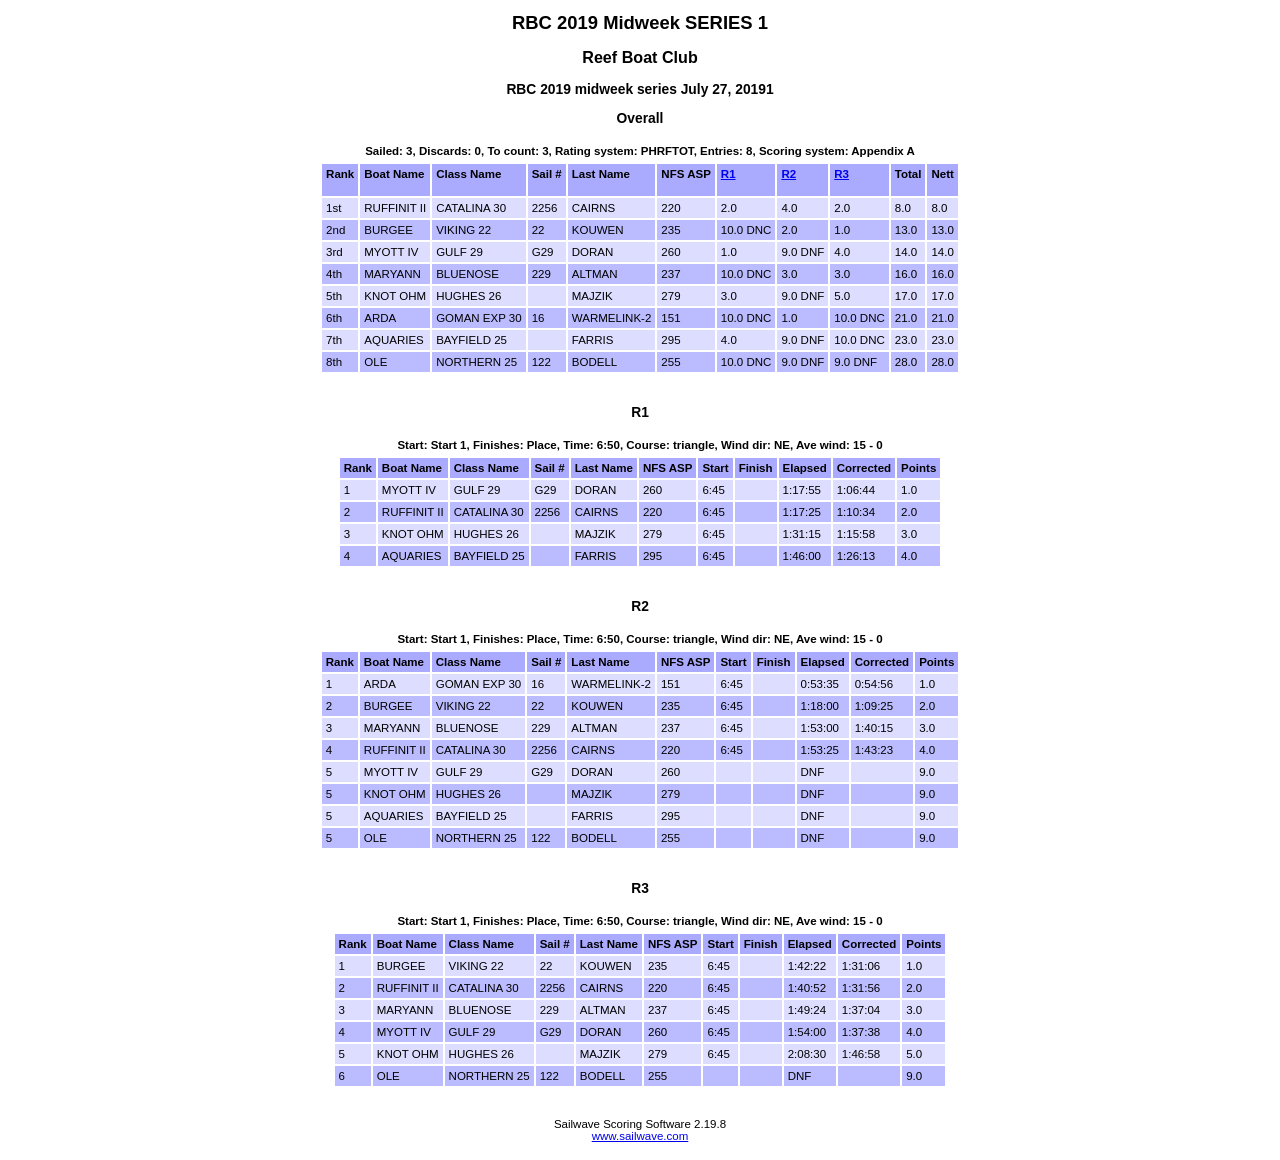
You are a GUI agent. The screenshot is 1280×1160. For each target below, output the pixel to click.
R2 (788, 174)
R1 (728, 174)
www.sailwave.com (640, 1136)
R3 (841, 174)
